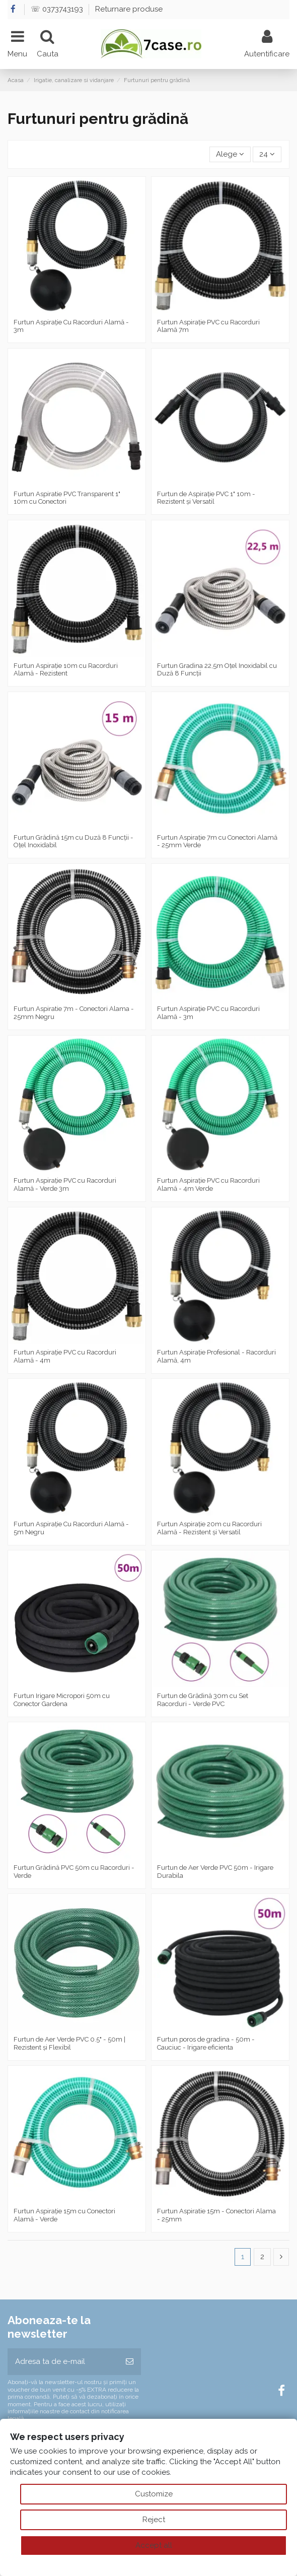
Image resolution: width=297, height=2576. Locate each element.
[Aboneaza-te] (129, 2361)
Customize (154, 2493)
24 (267, 154)
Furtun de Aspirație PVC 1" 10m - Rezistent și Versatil (206, 498)
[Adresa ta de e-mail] (63, 2361)
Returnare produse (129, 9)
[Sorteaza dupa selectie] (230, 154)
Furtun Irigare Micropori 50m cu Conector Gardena (62, 1700)
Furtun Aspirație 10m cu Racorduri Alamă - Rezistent (66, 669)
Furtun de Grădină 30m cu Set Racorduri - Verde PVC (202, 1700)
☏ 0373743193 (58, 9)
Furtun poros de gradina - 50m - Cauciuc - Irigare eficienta (206, 2043)
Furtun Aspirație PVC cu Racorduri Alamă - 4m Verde (208, 1184)
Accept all (153, 2545)
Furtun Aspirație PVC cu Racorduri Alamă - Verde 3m (65, 1184)
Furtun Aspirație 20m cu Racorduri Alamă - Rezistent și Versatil (209, 1528)
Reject (153, 2519)
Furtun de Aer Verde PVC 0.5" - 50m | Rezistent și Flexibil (69, 2043)
